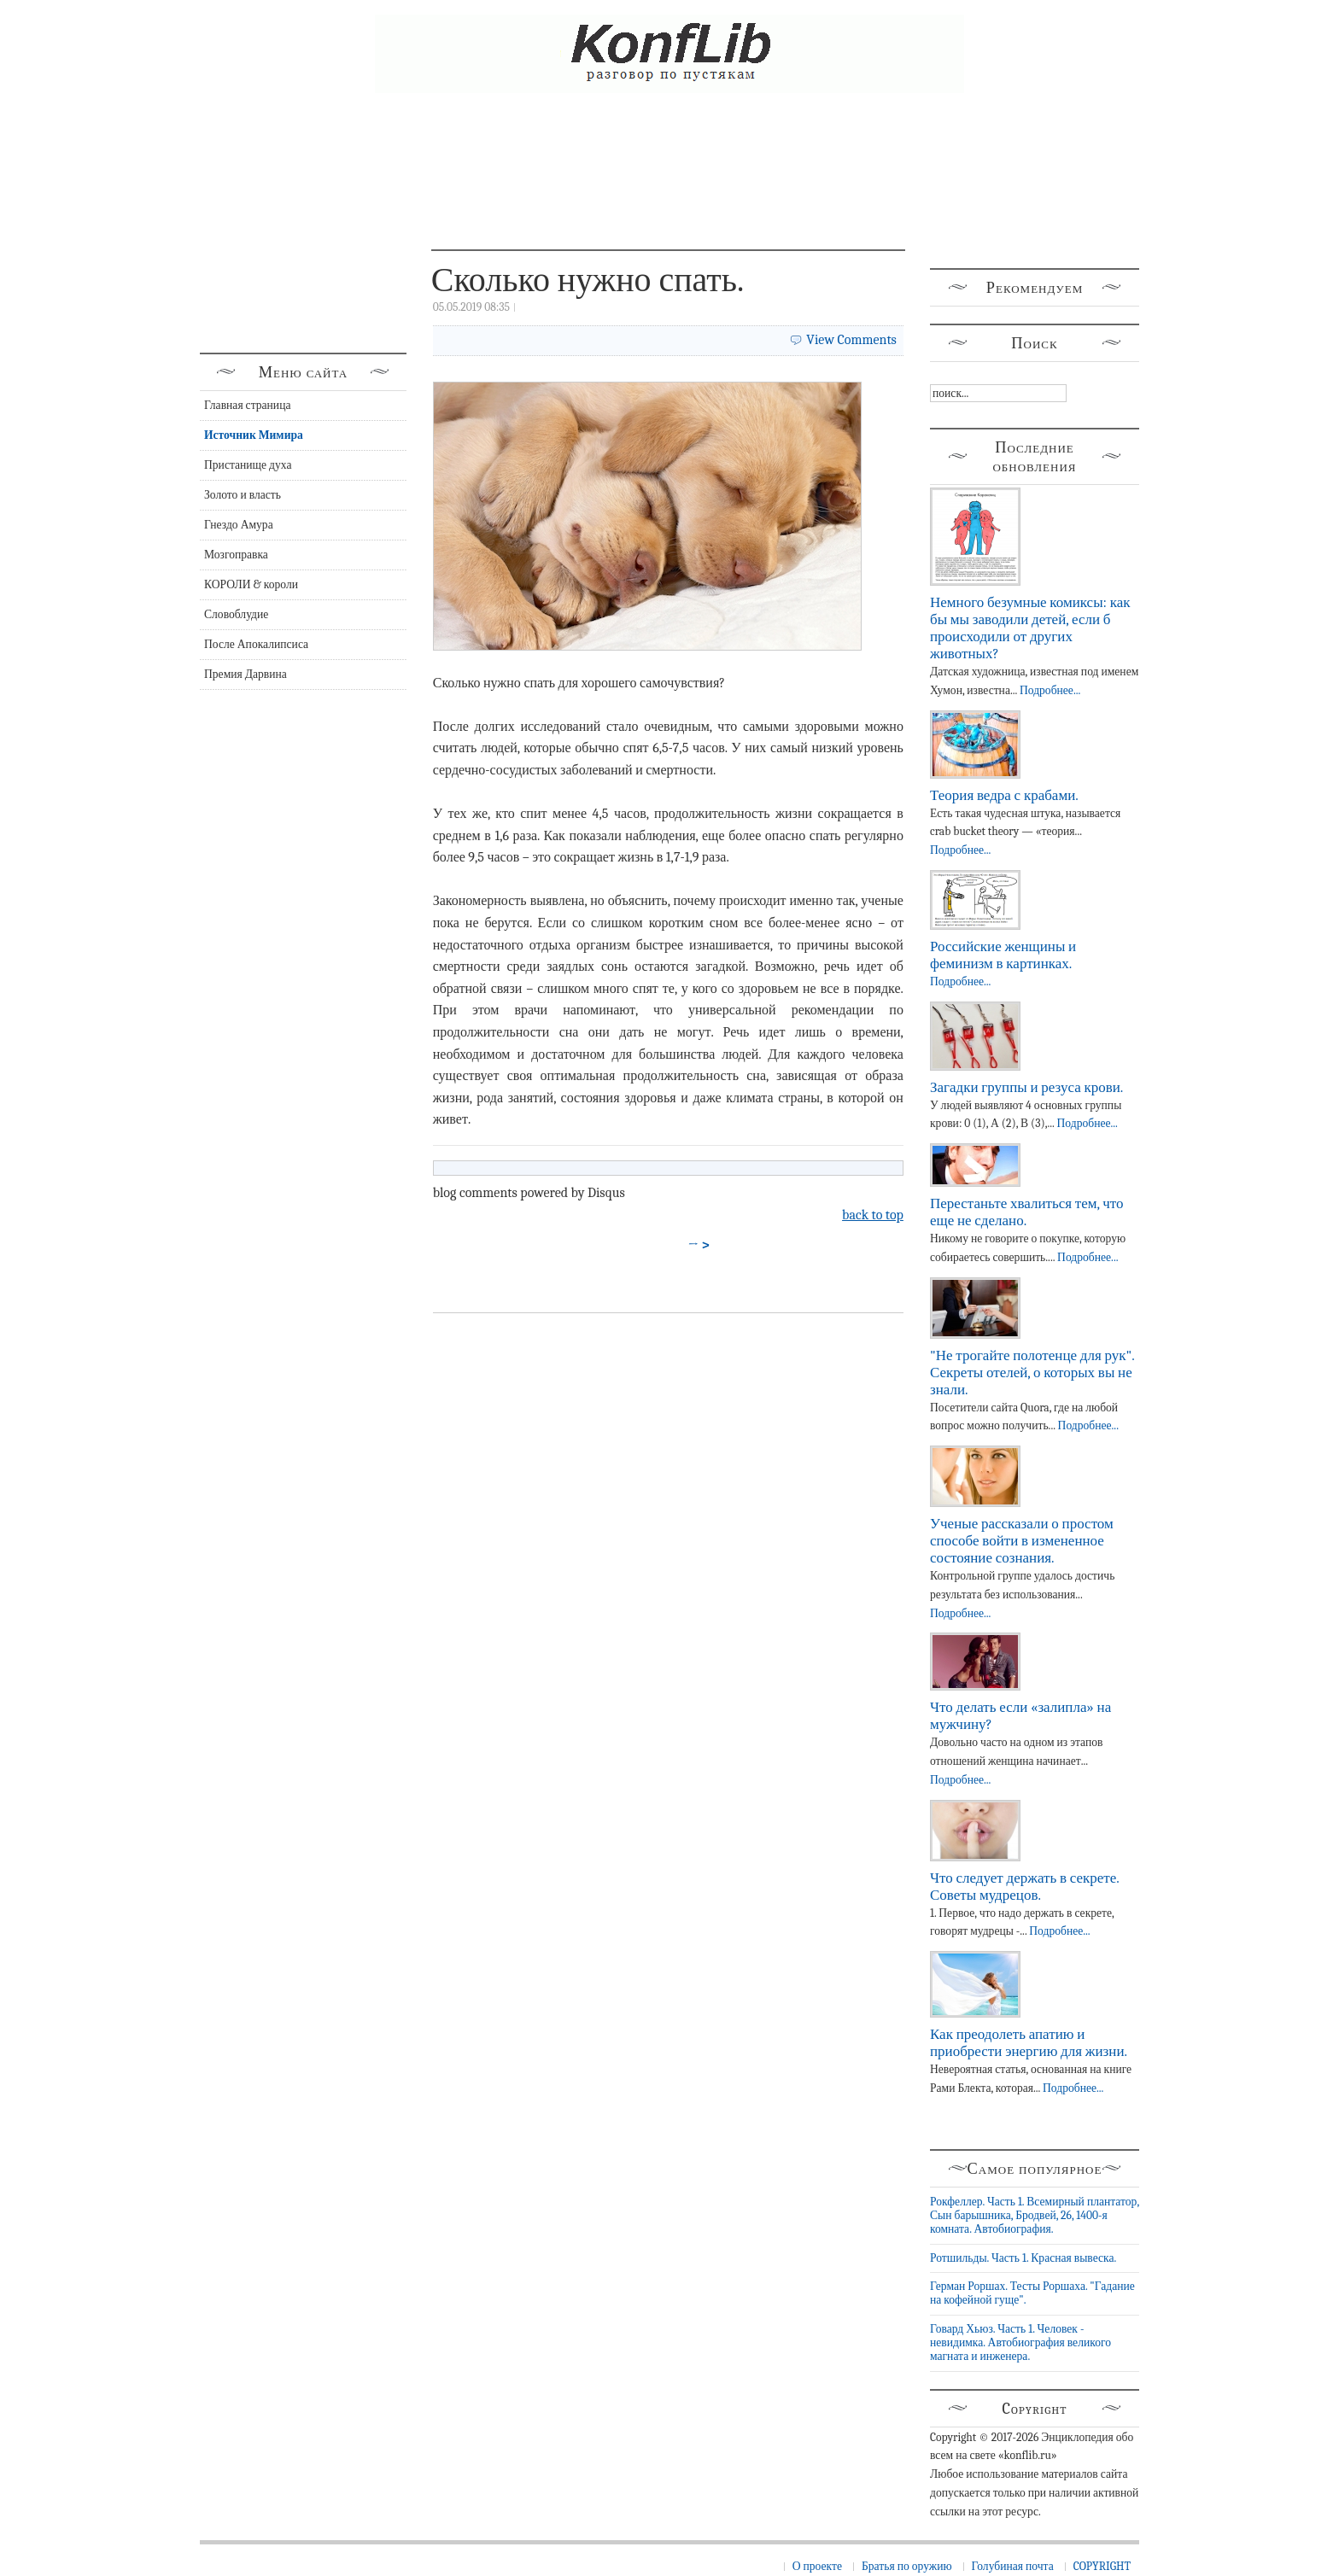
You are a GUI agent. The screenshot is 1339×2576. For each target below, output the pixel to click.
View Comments (851, 340)
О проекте (817, 2566)
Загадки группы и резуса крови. (1026, 1087)
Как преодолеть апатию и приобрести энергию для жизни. (1028, 2042)
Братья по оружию (907, 2566)
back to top (872, 1215)
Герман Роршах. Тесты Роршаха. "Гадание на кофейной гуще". (1032, 2293)
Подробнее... (1050, 690)
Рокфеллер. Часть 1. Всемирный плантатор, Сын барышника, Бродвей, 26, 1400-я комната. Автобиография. (1034, 2215)
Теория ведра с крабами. (1004, 795)
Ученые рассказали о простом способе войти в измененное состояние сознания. (1022, 1541)
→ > (699, 1245)
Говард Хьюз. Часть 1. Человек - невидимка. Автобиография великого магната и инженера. (1020, 2342)
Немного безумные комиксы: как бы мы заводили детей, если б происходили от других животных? (1030, 628)
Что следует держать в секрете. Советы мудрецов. (1024, 1886)
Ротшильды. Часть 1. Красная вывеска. (1023, 2258)
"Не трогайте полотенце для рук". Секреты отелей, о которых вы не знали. (1032, 1372)
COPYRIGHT (1102, 2566)
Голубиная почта (1013, 2566)
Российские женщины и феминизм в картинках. (1003, 955)
